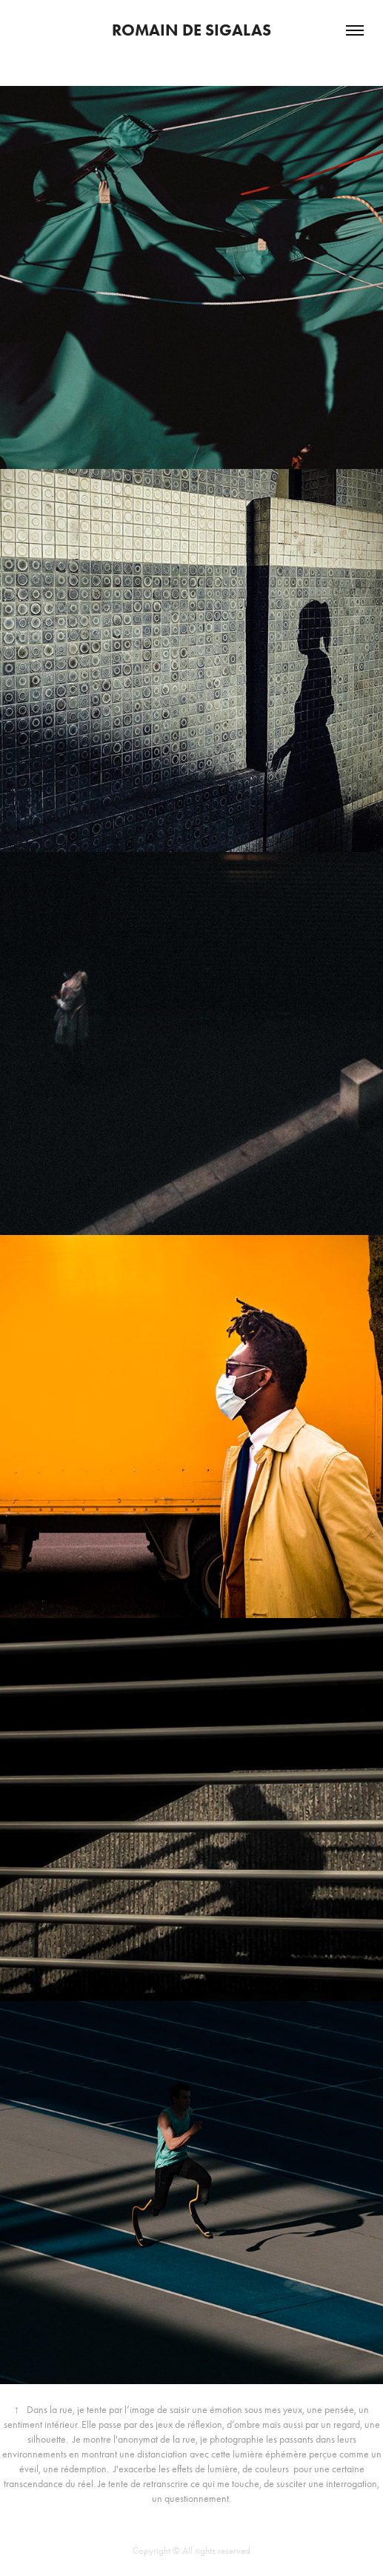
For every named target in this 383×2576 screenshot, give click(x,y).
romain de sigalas (191, 30)
